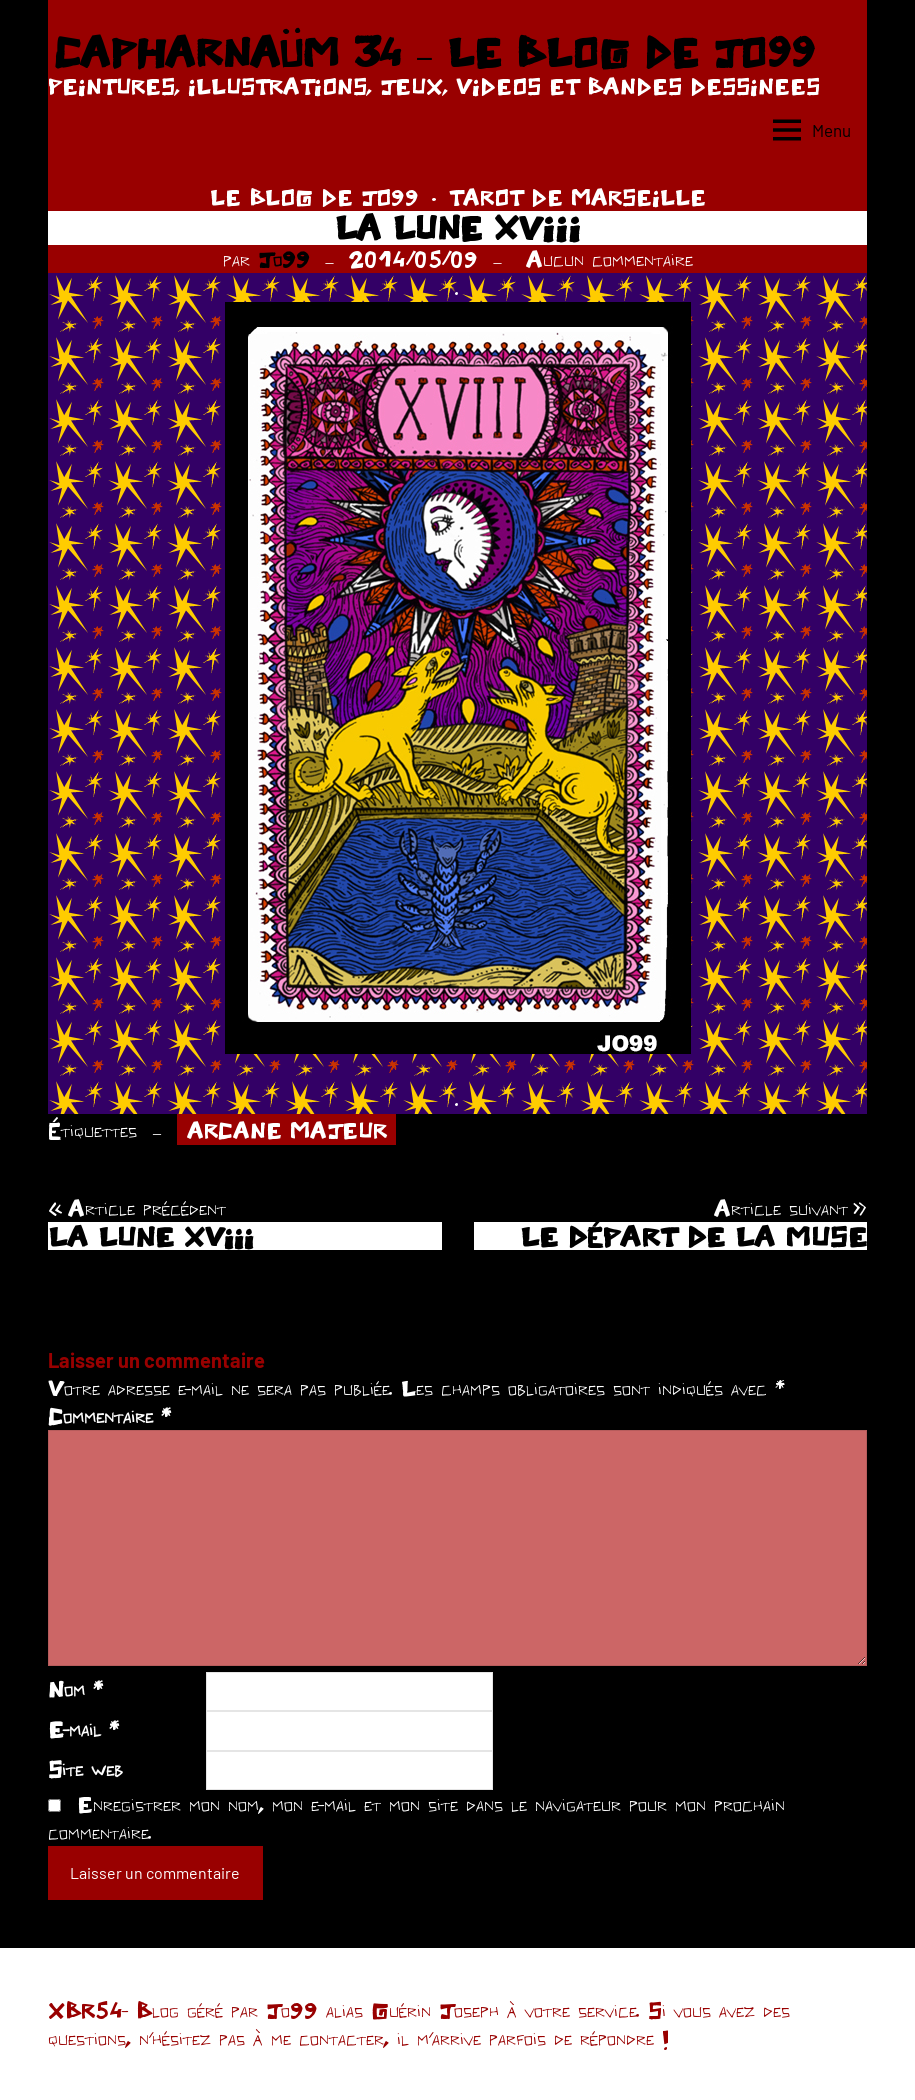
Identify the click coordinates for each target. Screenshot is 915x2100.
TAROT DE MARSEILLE (577, 197)
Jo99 (284, 259)
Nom (75, 1689)
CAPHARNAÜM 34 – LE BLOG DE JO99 (433, 52)
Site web (85, 1769)
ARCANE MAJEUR (287, 1130)
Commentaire (109, 1416)
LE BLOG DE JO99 (314, 197)
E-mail (83, 1729)
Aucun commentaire (609, 259)
